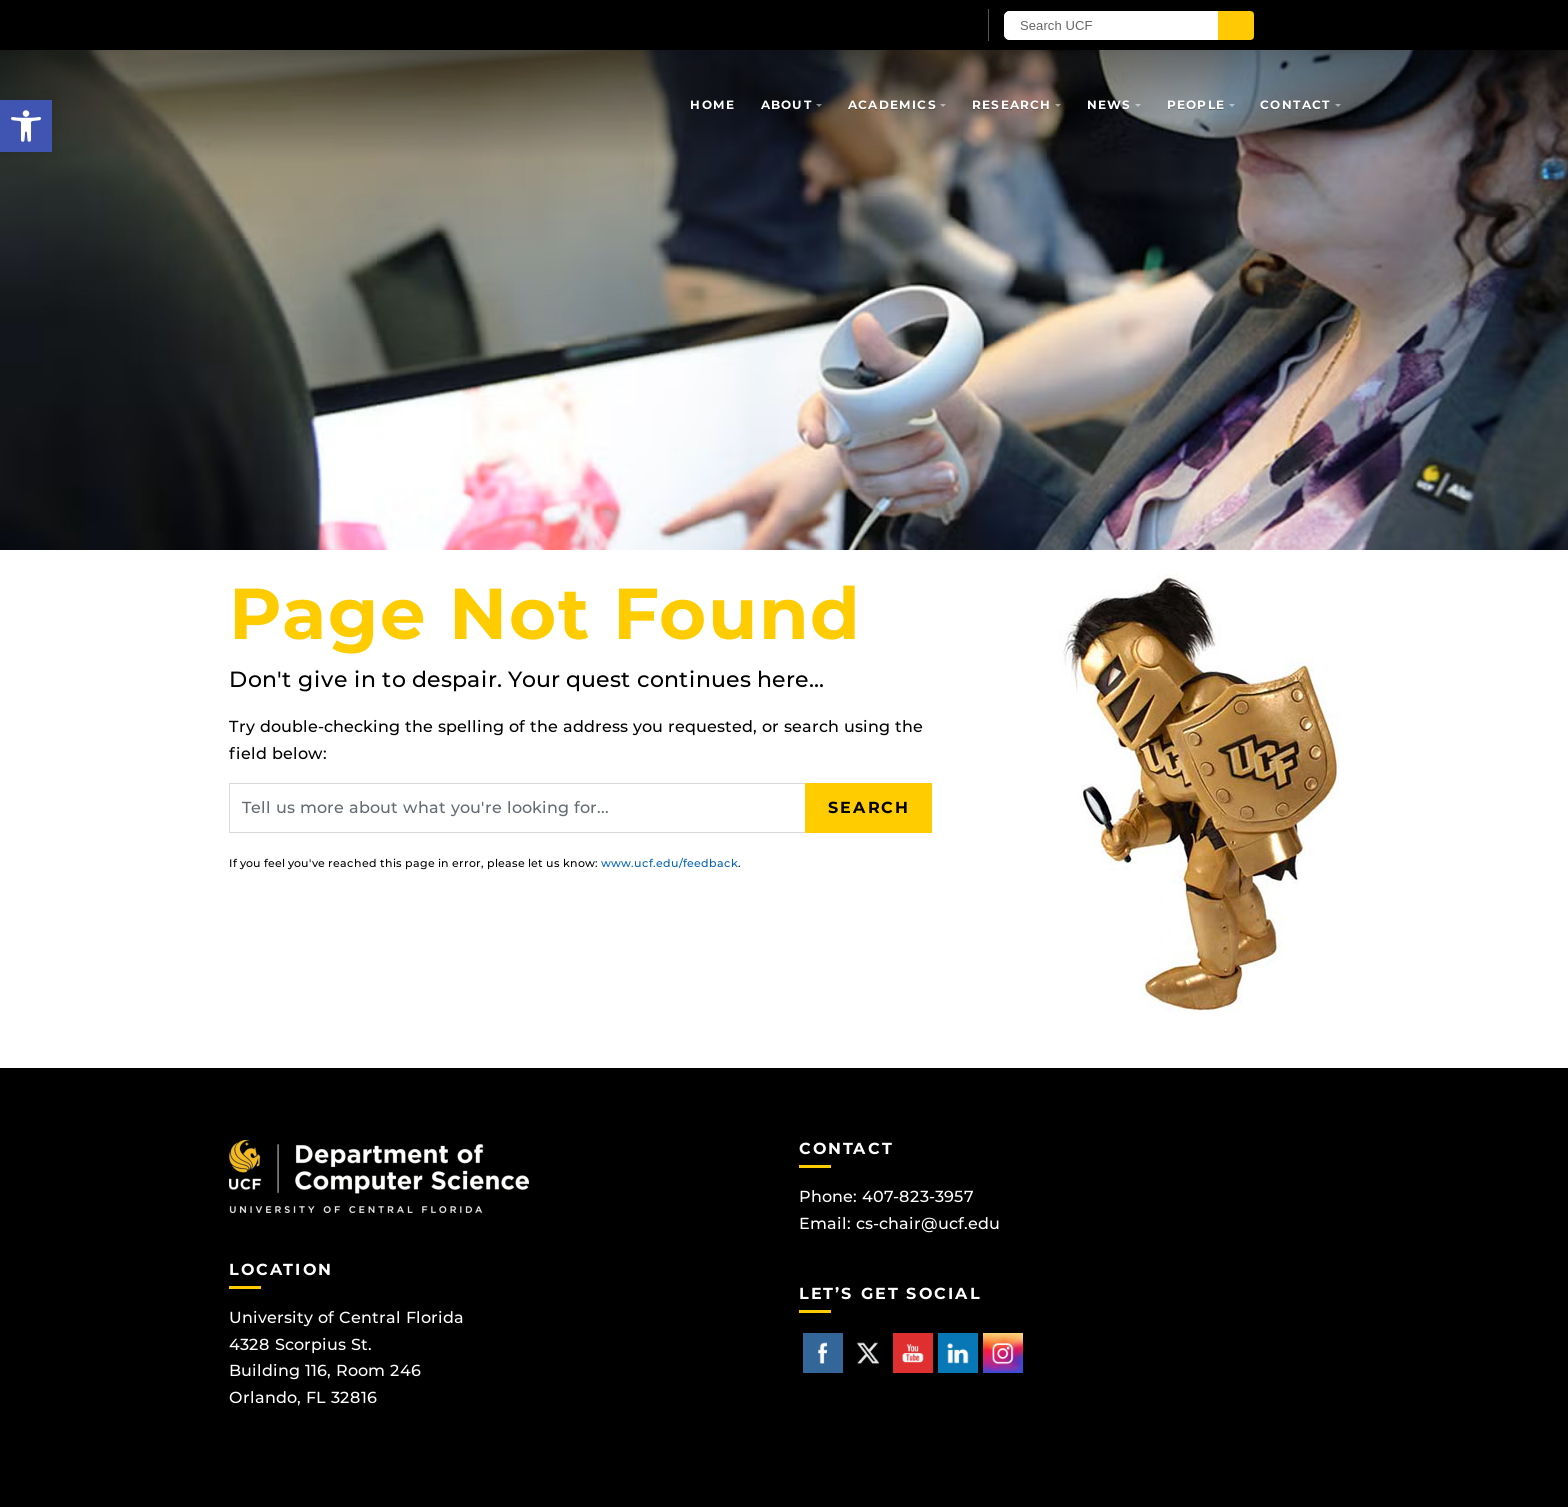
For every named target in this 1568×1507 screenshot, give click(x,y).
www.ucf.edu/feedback (669, 863)
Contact (1295, 104)
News (1109, 104)
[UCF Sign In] (911, 26)
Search (869, 807)
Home (712, 104)
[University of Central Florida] (462, 24)
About (787, 104)
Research (1012, 104)
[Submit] (1236, 25)
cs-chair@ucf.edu (928, 1223)
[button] (26, 126)
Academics (892, 104)
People (1196, 104)
